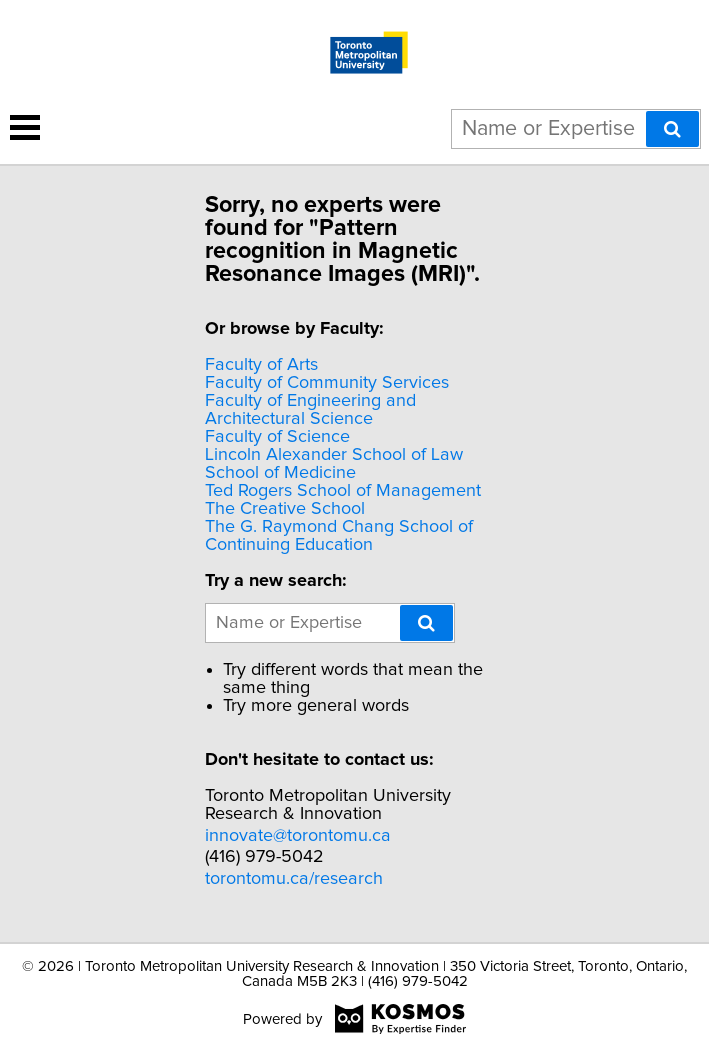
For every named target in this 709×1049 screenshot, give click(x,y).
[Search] (672, 129)
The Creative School (285, 509)
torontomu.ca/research (294, 879)
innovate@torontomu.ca (298, 836)
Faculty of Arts (261, 365)
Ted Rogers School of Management (343, 491)
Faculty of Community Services (327, 383)
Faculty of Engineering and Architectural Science (310, 410)
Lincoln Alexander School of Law (334, 455)
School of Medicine (280, 473)
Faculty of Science (277, 437)
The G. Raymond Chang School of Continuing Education (339, 536)
